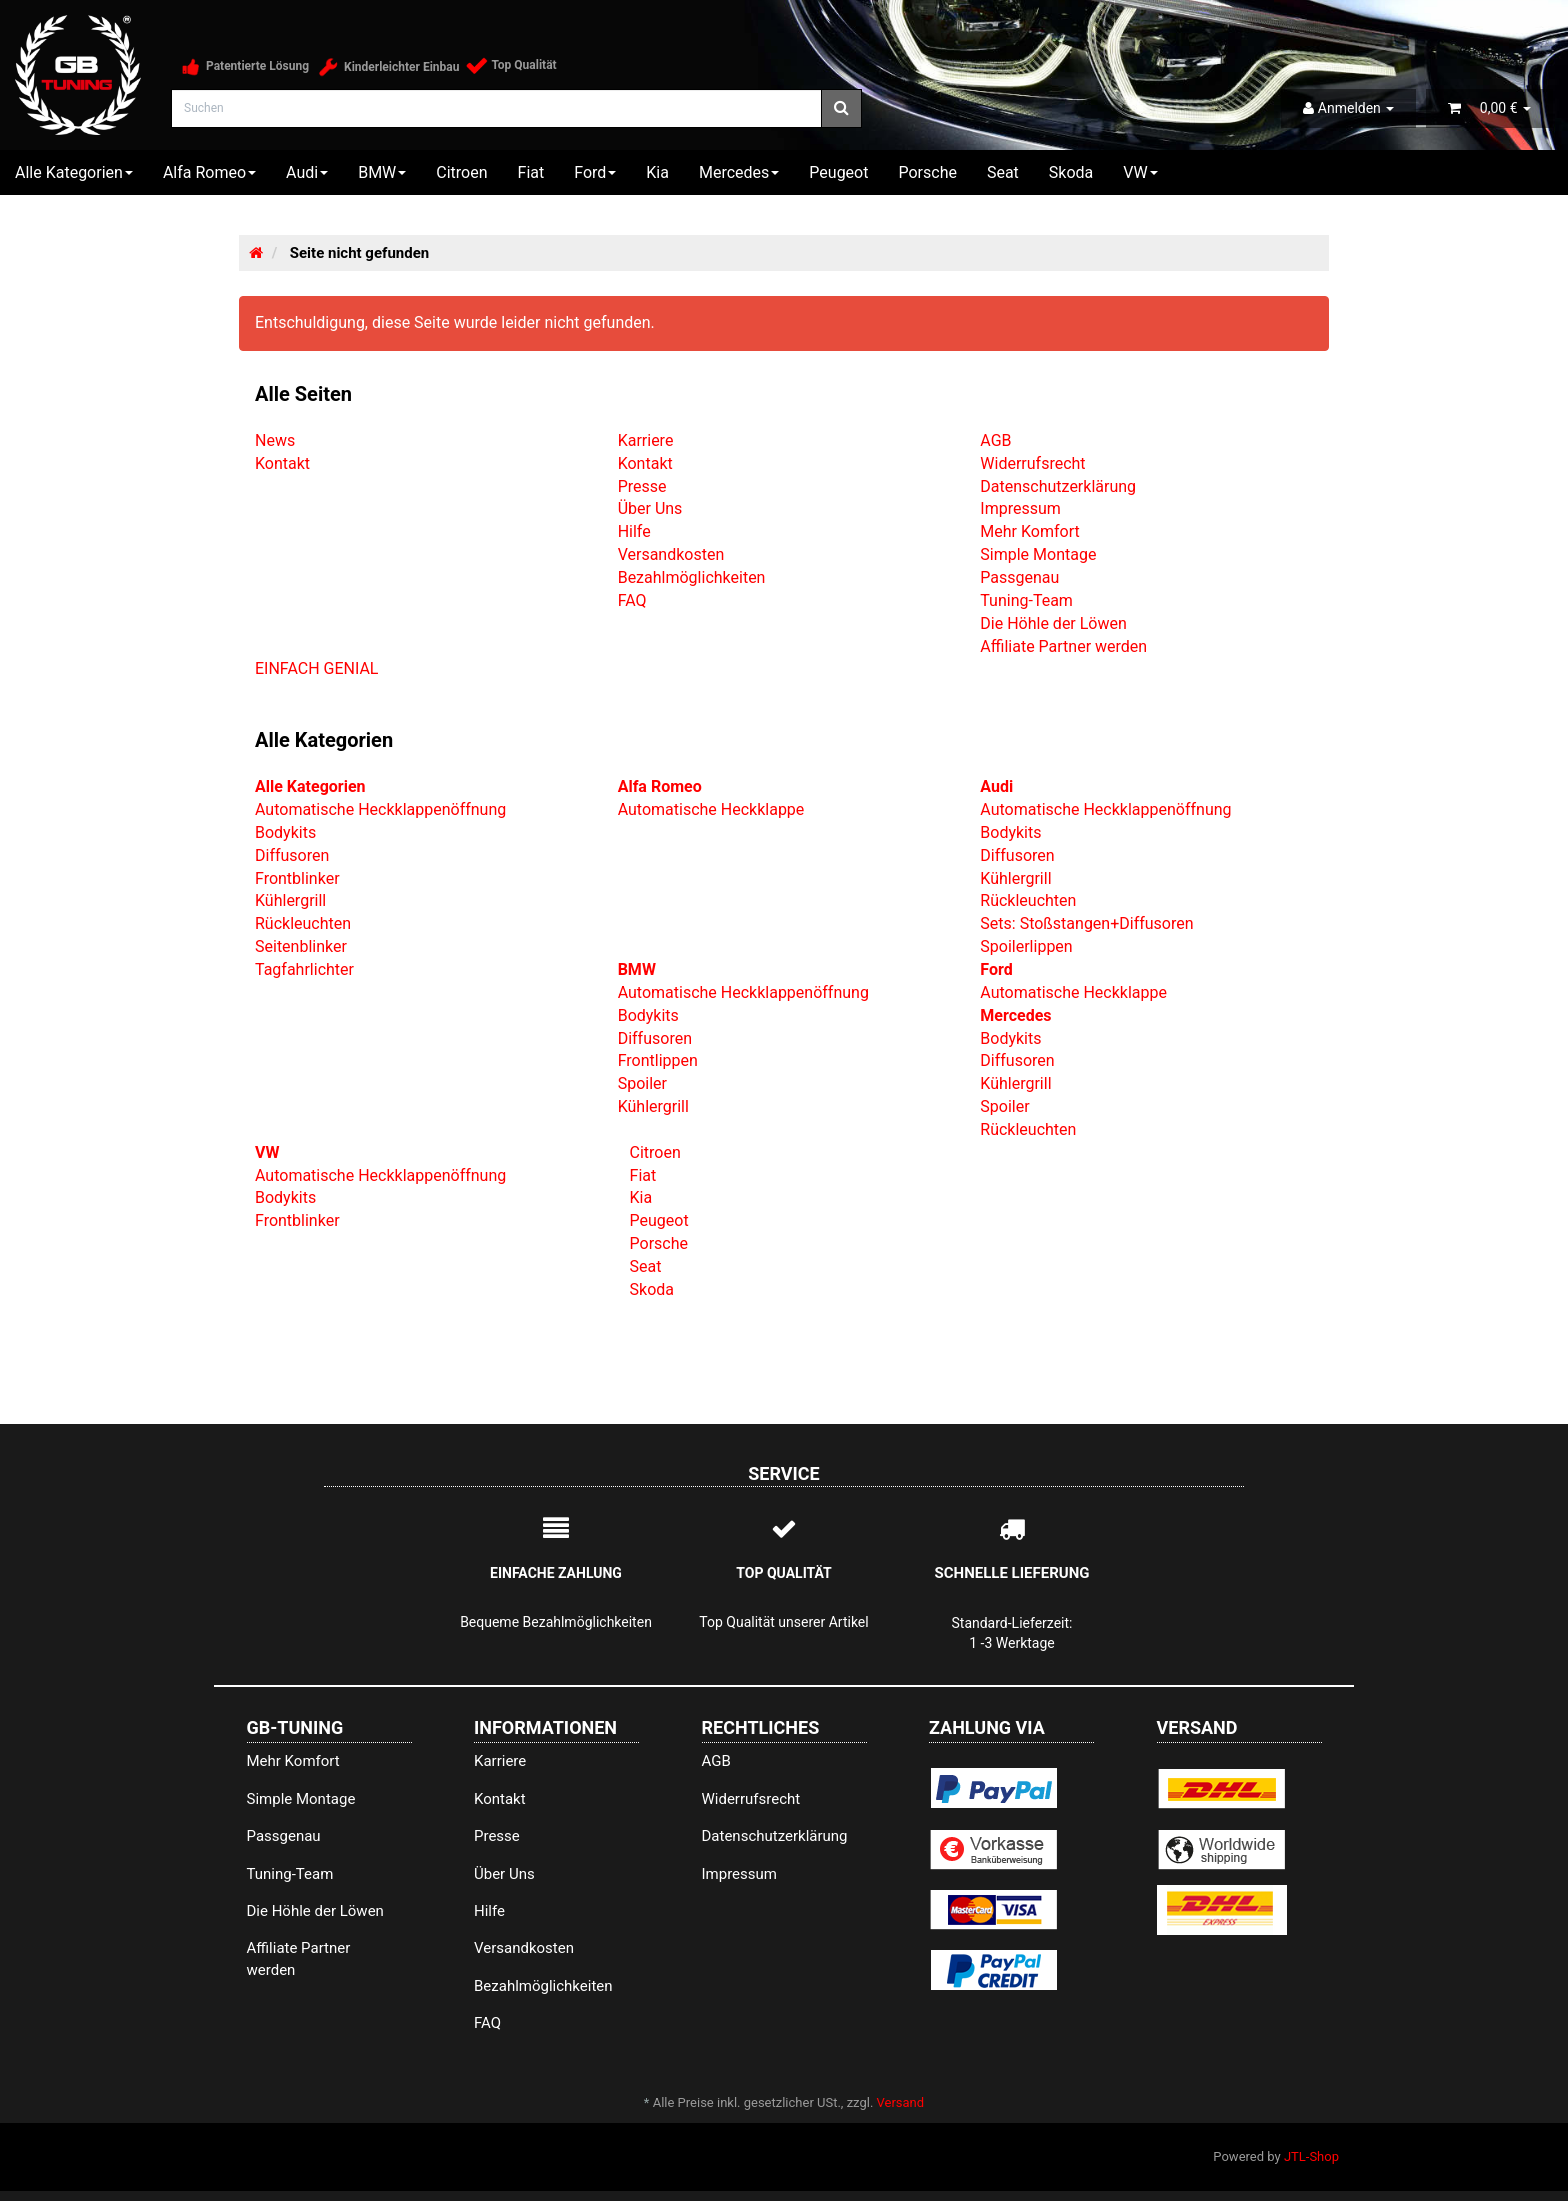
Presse (642, 486)
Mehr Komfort (1029, 531)
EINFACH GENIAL (316, 668)
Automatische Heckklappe (711, 809)
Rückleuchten (303, 923)
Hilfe (634, 531)
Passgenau (1019, 577)
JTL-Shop (1311, 2156)
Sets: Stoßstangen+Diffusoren (1086, 923)
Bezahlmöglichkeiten (692, 577)
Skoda (1071, 172)
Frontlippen (658, 1060)
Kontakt (282, 463)
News (275, 440)
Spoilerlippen (1026, 946)
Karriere (646, 440)
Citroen (461, 172)
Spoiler (642, 1083)
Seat (1003, 172)
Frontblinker (297, 878)
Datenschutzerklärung (1058, 486)
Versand (901, 2102)
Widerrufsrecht (1032, 463)
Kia (657, 172)
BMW (382, 172)
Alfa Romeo (209, 172)
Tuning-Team (1026, 600)
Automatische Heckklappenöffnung (380, 809)
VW (1140, 172)
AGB (995, 440)
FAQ (632, 600)
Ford (595, 172)
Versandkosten (671, 554)
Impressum (1020, 508)
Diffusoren (292, 855)
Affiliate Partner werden (1063, 646)
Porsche (927, 172)
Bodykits (285, 832)
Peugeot (838, 172)
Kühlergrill (290, 900)
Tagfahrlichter (304, 969)
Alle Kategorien (74, 172)
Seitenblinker (301, 946)
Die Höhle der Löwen (1053, 623)
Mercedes (739, 172)
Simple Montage (1038, 554)
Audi (307, 172)
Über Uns (650, 508)
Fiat (531, 172)
